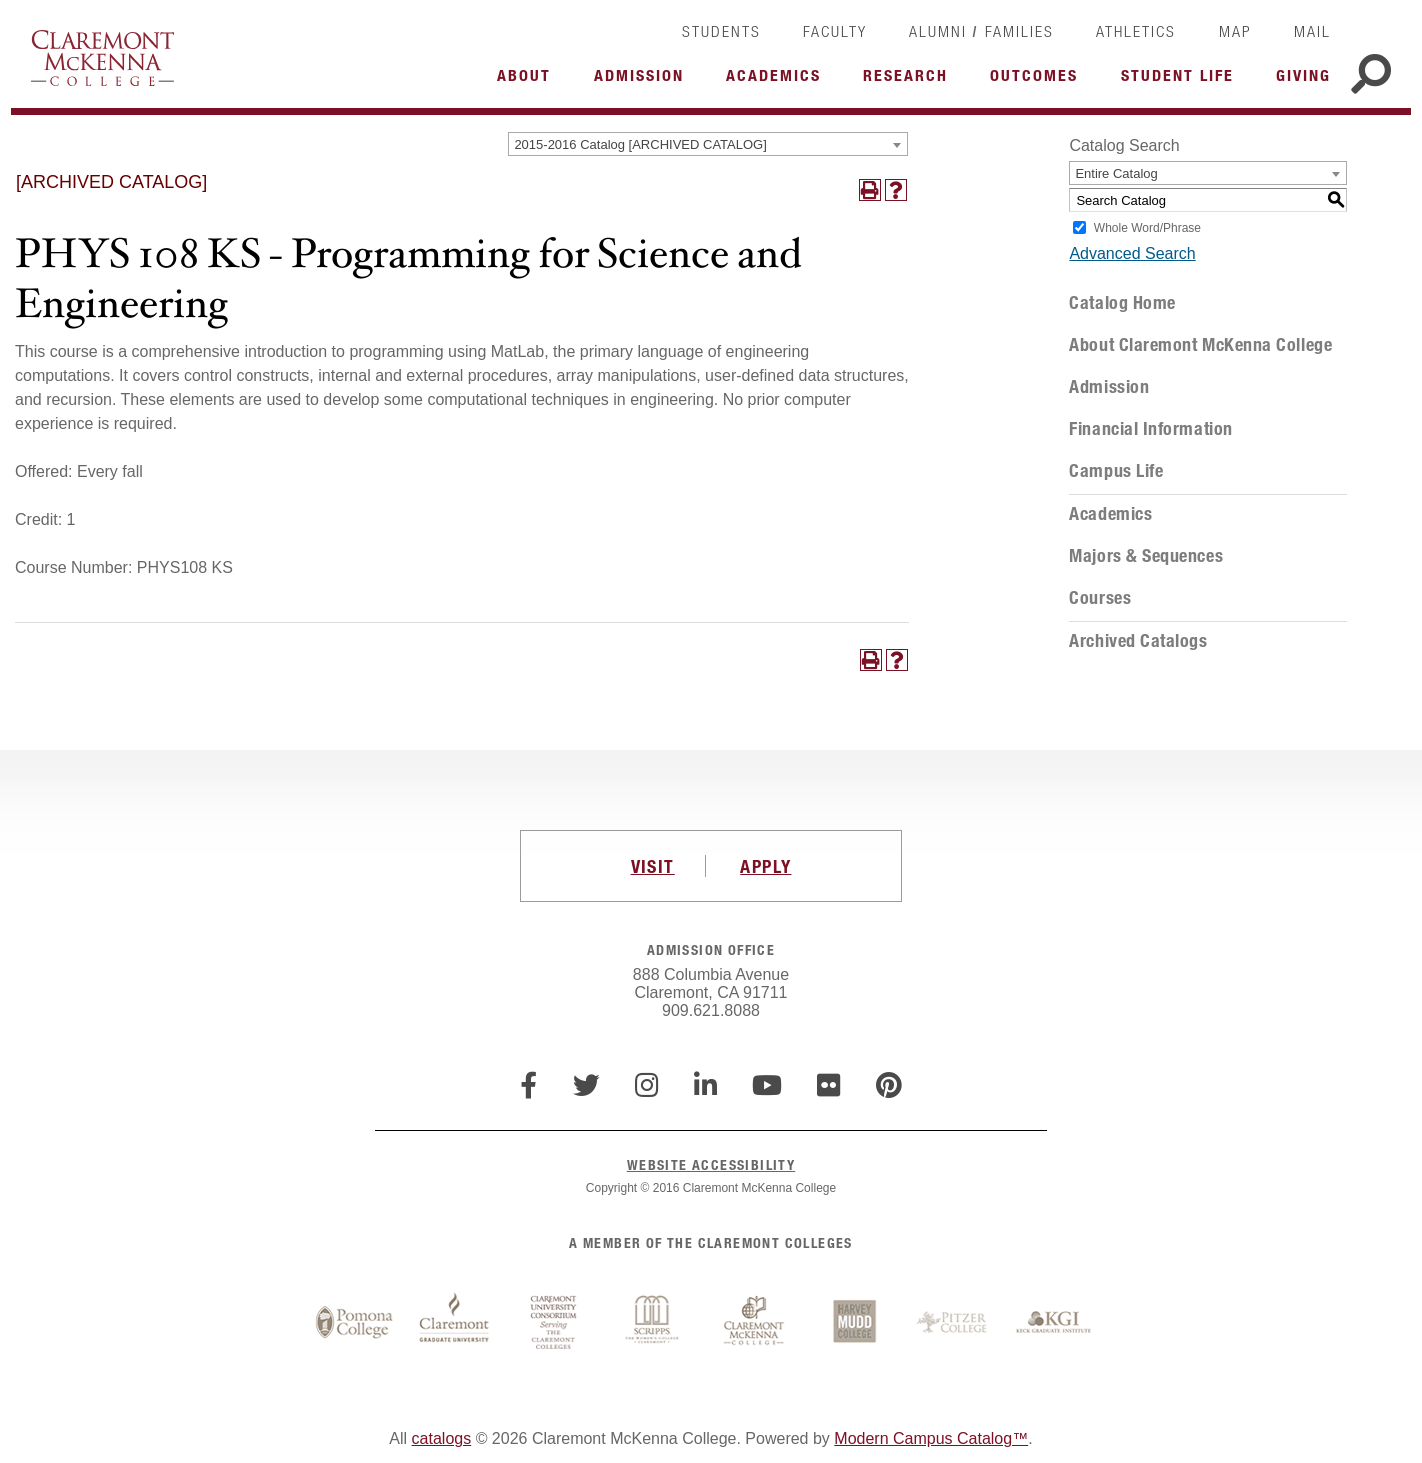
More (529, 81)
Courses (1100, 598)
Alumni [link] (938, 31)
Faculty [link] (835, 31)
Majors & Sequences (1146, 556)
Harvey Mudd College (854, 1323)
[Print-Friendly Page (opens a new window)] (870, 190)
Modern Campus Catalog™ (931, 1438)
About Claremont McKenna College (1200, 345)
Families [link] (1019, 31)
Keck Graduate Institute (1054, 1323)
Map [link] (1235, 31)
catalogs (442, 1438)
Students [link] (721, 31)
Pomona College (354, 1323)
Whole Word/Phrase (1147, 228)
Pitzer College (954, 1323)
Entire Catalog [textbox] (1116, 173)
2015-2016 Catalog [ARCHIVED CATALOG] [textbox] (640, 144)
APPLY (765, 866)
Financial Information (1150, 429)
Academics (1110, 514)
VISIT (653, 866)
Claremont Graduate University (454, 1323)
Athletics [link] (1136, 31)
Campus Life (1116, 471)
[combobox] (708, 144)
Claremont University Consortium (554, 1323)
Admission (1109, 387)
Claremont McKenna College (102, 58)
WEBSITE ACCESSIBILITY (711, 1164)
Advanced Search (1132, 253)
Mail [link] (1312, 31)
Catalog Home (1122, 303)
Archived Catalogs (1138, 641)
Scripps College (654, 1323)
